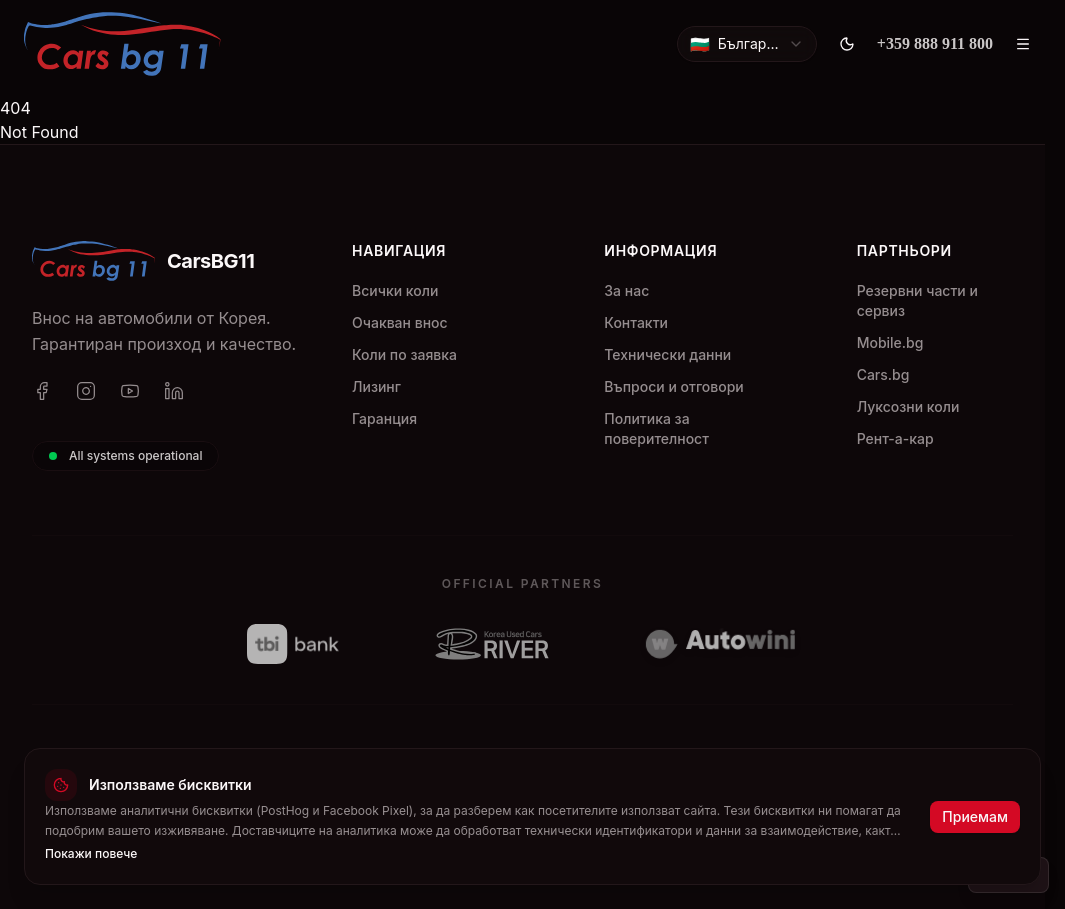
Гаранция (384, 418)
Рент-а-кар (895, 438)
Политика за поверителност (656, 428)
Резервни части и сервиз (917, 300)
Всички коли (395, 290)
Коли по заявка (404, 354)
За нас (626, 290)
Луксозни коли (908, 406)
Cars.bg (883, 374)
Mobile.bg (890, 342)
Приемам (975, 816)
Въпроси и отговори (673, 386)
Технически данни (667, 354)
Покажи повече (91, 853)
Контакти (636, 322)
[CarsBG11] (122, 44)
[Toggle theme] (847, 44)
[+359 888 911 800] (935, 44)
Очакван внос (400, 322)
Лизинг (376, 386)
